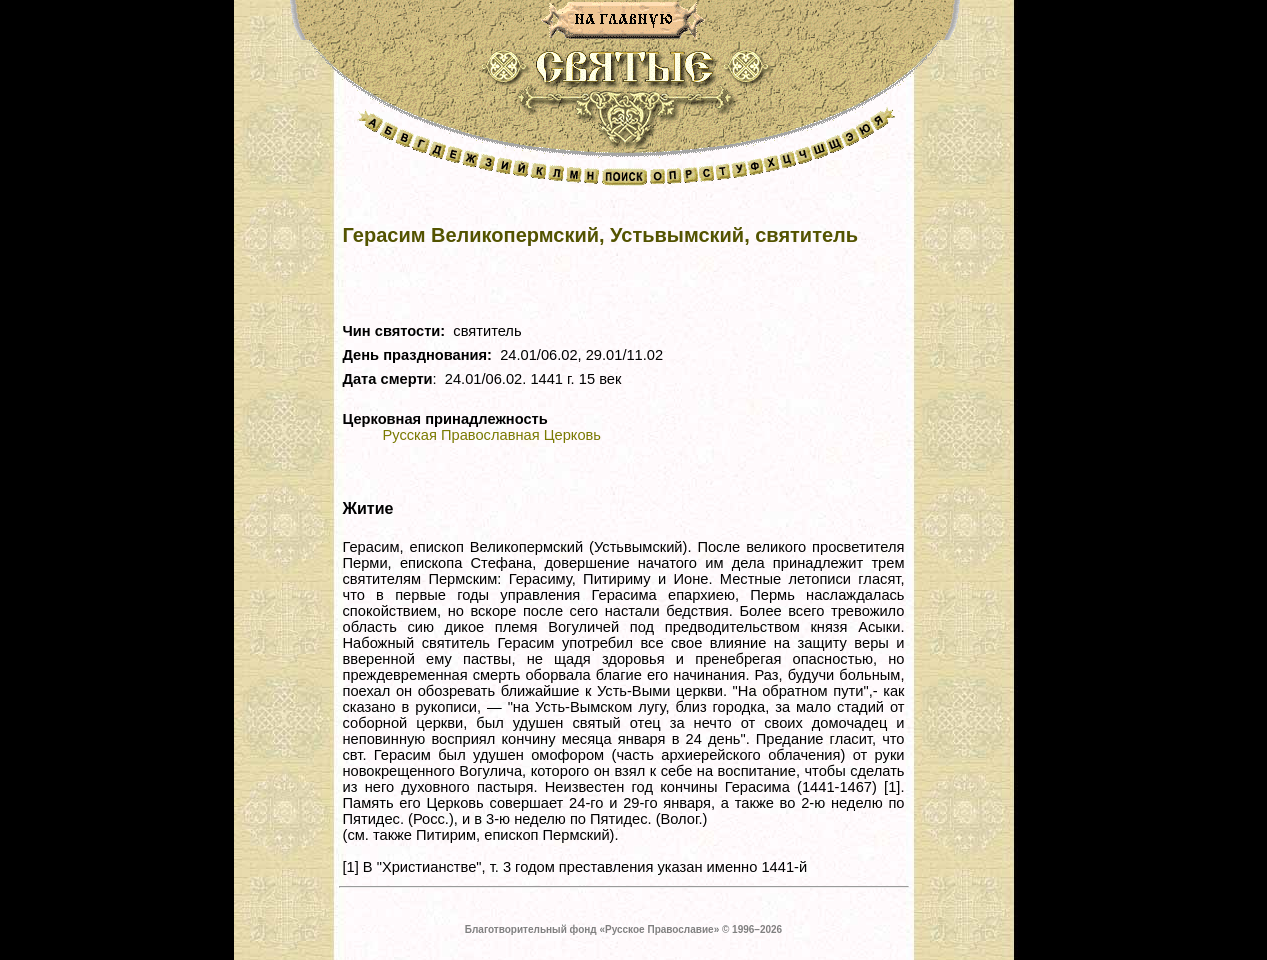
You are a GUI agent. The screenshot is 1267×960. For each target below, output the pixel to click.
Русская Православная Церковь (492, 435)
